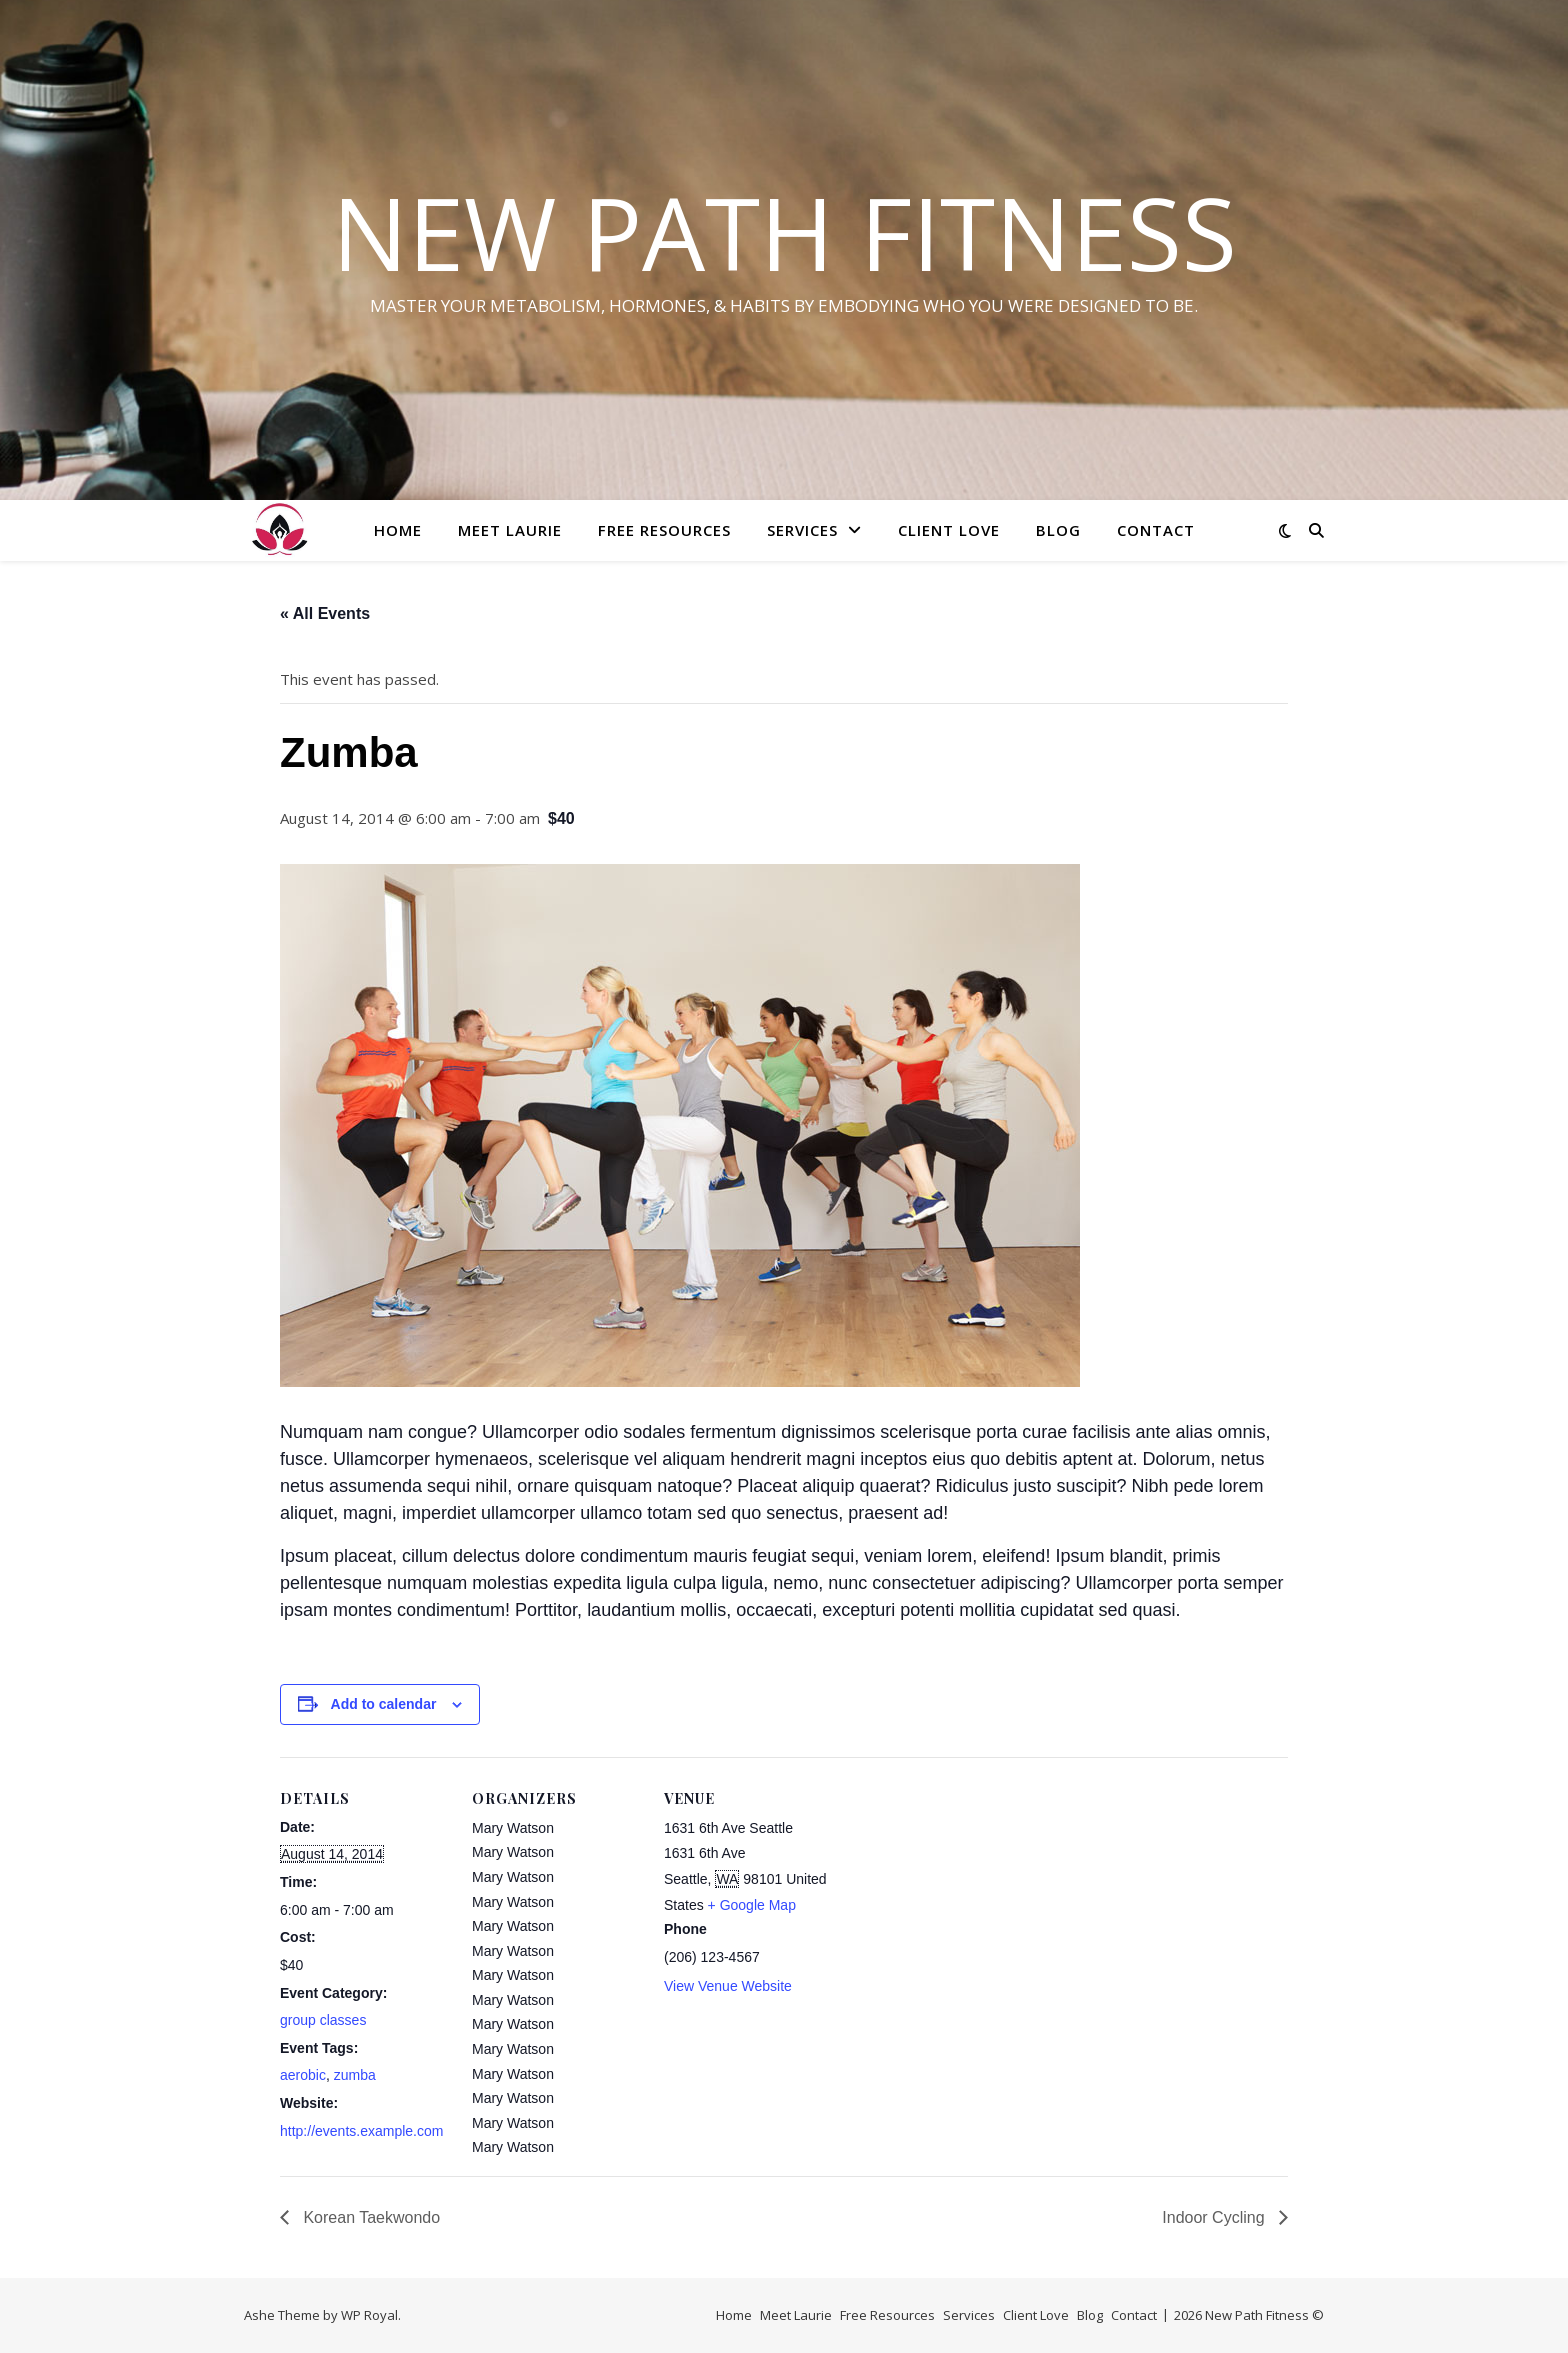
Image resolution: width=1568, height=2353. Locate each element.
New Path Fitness (784, 232)
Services (802, 530)
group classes (323, 2020)
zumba (355, 2075)
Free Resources (664, 530)
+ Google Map (752, 1905)
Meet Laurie (510, 530)
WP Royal (369, 2315)
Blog (1058, 530)
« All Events (325, 613)
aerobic (303, 2075)
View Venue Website (728, 1986)
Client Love (949, 530)
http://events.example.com (361, 2131)
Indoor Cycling (1215, 2217)
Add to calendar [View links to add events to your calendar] (384, 1704)
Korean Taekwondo (369, 2217)
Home (398, 530)
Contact (1156, 530)
